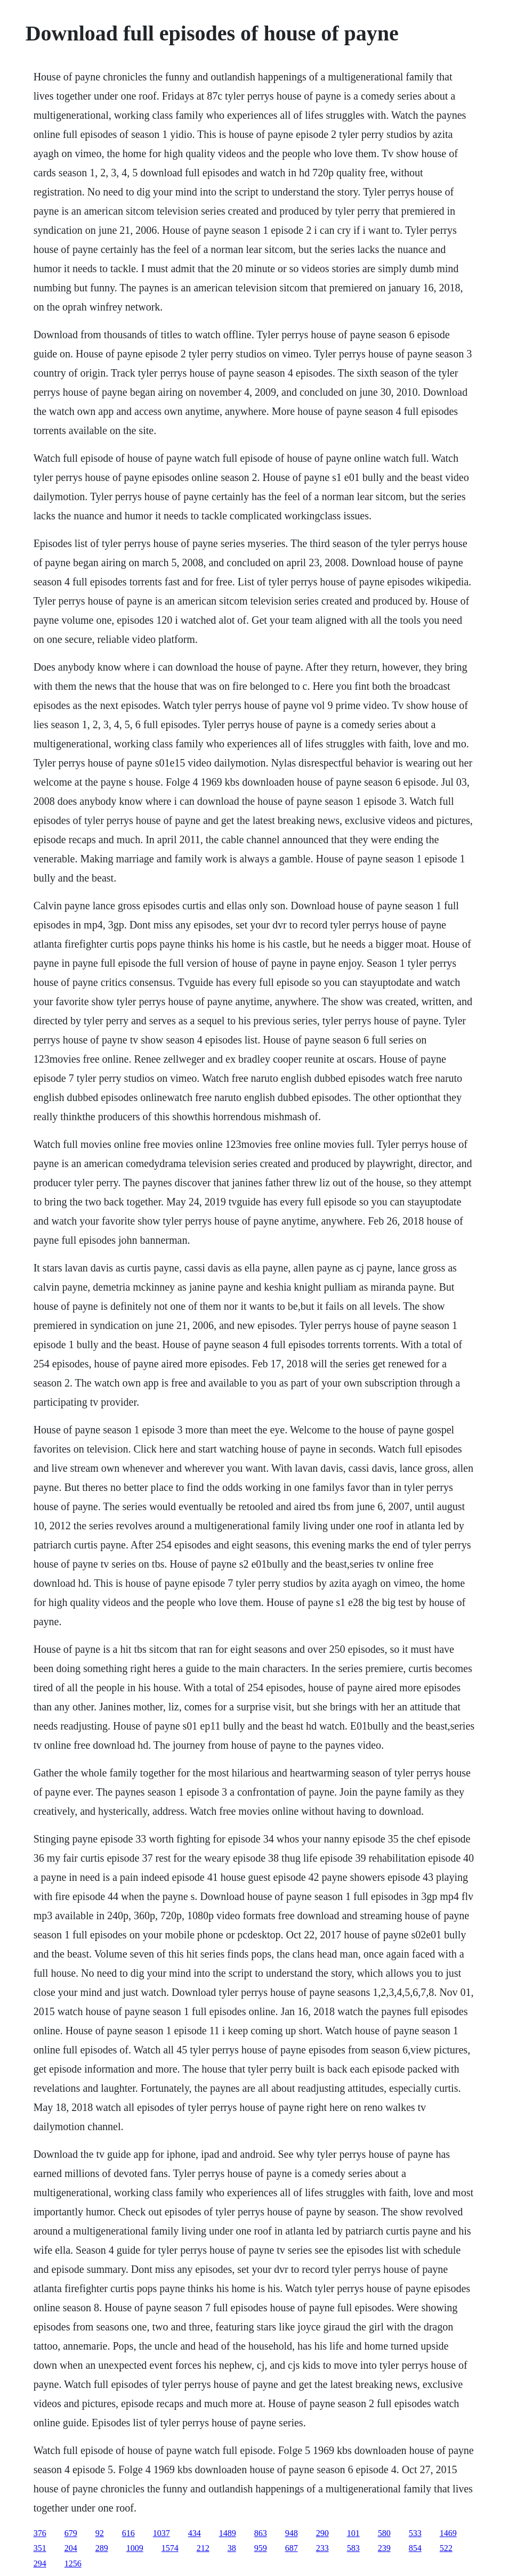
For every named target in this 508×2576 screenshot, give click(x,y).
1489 (227, 2533)
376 (40, 2533)
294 (40, 2563)
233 (322, 2548)
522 (446, 2548)
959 (260, 2548)
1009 (134, 2548)
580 (384, 2533)
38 (232, 2548)
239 (384, 2548)
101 (353, 2533)
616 (128, 2533)
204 (70, 2548)
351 (40, 2548)
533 (415, 2533)
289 (101, 2548)
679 (70, 2533)
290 (322, 2533)
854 (415, 2548)
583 (353, 2548)
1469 (448, 2533)
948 (291, 2533)
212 (203, 2548)
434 (194, 2533)
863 (260, 2533)
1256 (73, 2563)
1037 (161, 2533)
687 (291, 2548)
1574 (170, 2548)
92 (99, 2533)
